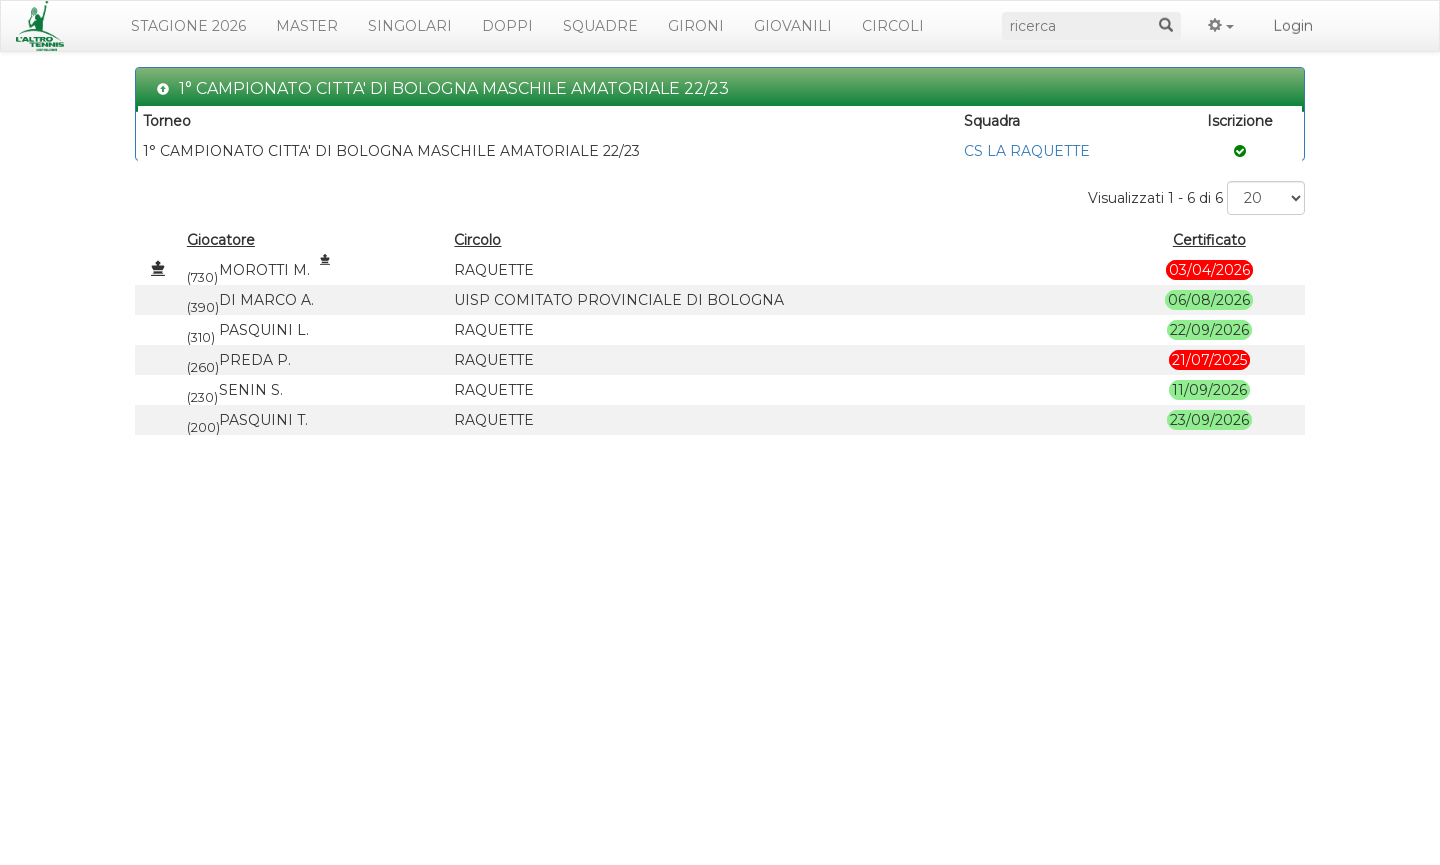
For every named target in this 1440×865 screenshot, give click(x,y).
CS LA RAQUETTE (1027, 151)
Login (1293, 26)
